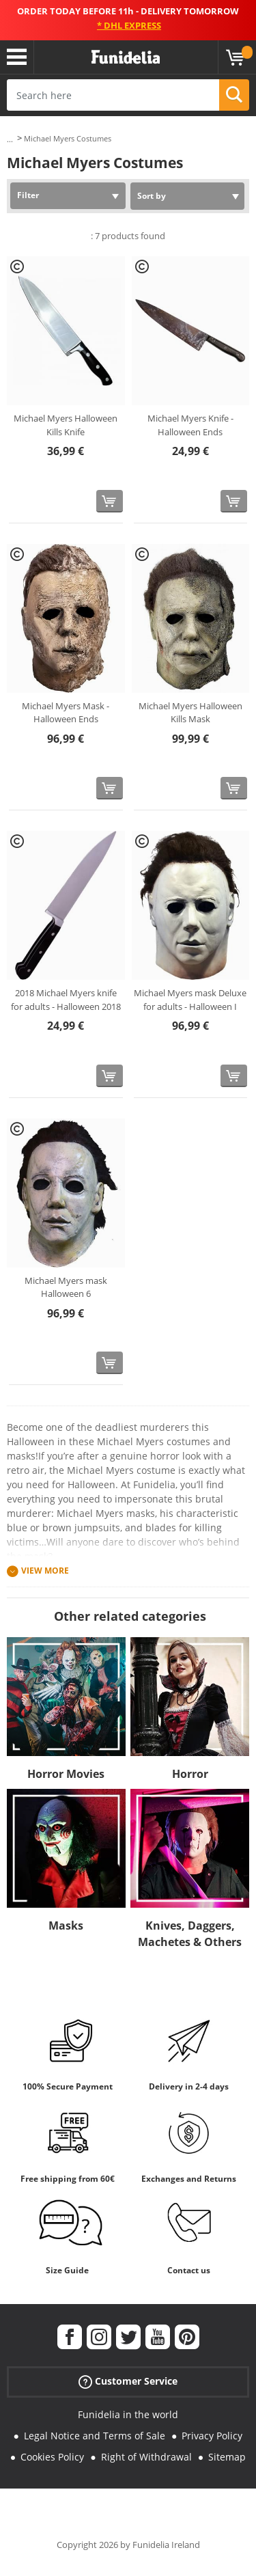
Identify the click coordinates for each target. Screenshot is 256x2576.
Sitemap (227, 2456)
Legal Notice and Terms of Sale (94, 2435)
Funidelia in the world (128, 2414)
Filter (28, 195)
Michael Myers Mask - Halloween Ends (65, 713)
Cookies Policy (52, 2456)
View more (45, 1570)
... (10, 139)
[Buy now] (109, 501)
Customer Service (128, 2381)
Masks (65, 1925)
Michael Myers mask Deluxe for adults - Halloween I (190, 1000)
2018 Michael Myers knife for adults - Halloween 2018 (66, 1000)
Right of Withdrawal (146, 2456)
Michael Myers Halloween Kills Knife (65, 425)
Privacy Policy (212, 2435)
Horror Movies (65, 1773)
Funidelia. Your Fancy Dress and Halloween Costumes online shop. (125, 57)
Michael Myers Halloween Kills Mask (190, 713)
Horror (190, 1773)
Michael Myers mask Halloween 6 (66, 1287)
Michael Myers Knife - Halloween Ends (190, 425)
